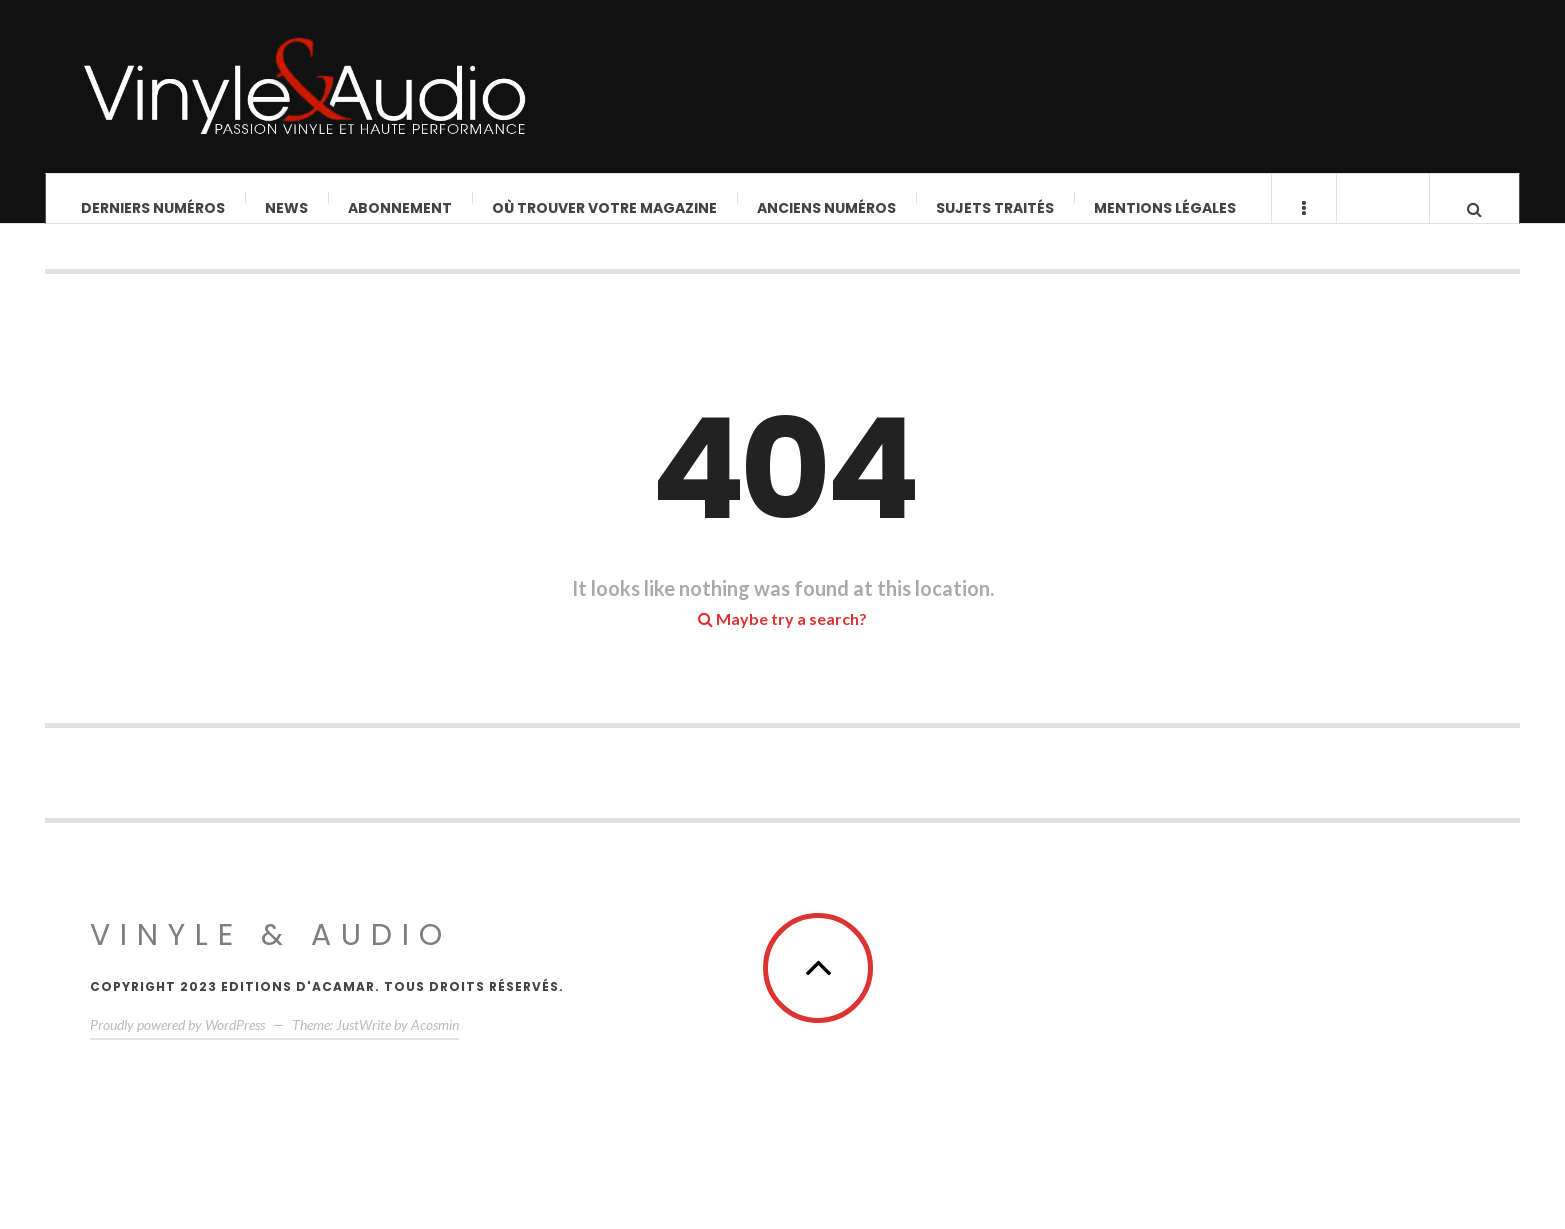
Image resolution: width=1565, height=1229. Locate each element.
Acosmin (435, 1043)
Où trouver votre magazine (604, 208)
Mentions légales (1165, 208)
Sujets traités (995, 208)
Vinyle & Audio (271, 954)
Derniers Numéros (153, 208)
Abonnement (400, 208)
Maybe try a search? (782, 637)
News (286, 208)
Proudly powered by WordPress (177, 1043)
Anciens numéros (826, 208)
